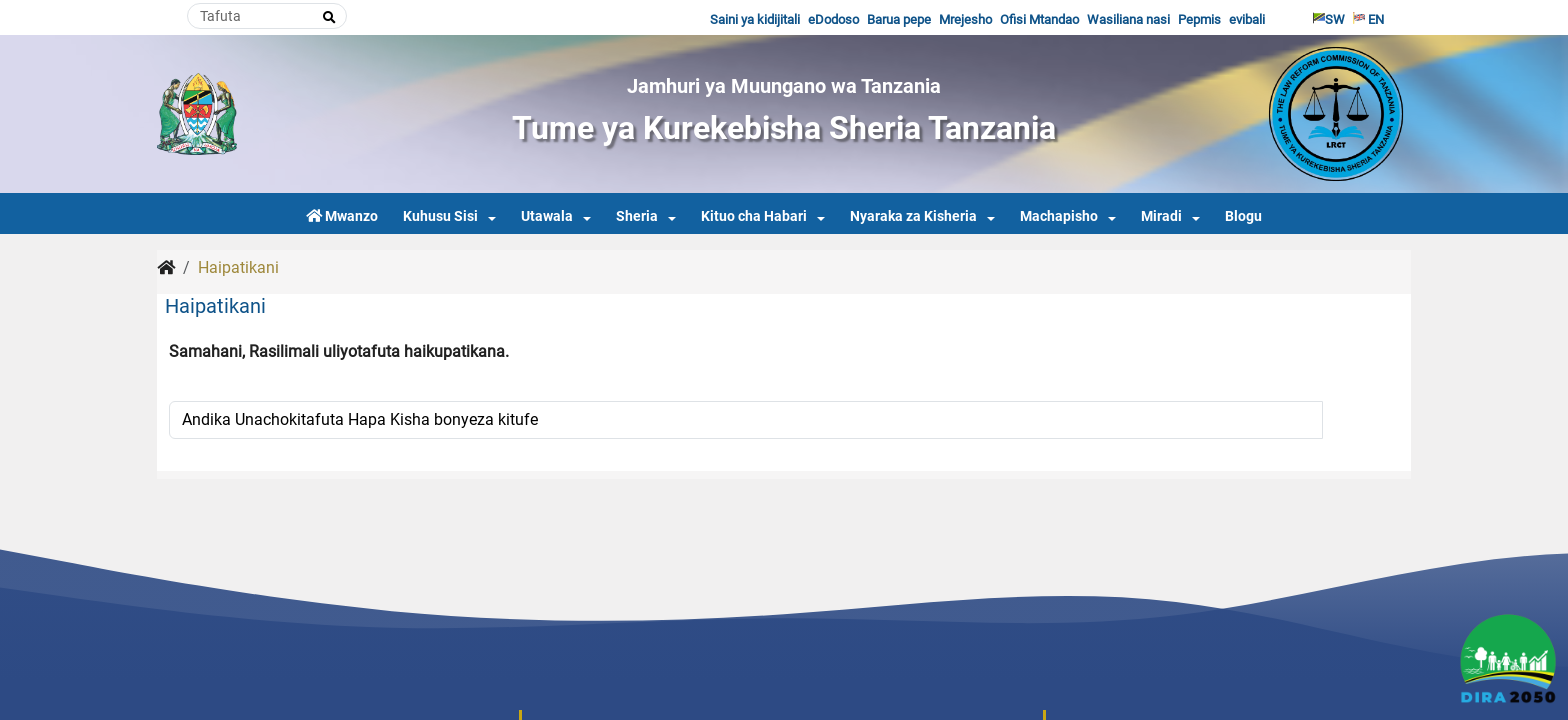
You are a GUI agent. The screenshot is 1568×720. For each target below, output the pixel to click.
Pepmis (1199, 19)
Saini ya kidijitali (755, 19)
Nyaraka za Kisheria (913, 216)
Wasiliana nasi (1128, 19)
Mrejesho (965, 19)
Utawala (547, 216)
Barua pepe (899, 19)
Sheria (637, 216)
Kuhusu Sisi (440, 216)
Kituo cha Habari (754, 216)
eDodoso (833, 19)
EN (1368, 19)
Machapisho (1059, 216)
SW (1329, 19)
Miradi (1161, 216)
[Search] (267, 16)
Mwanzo (342, 216)
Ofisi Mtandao (1039, 19)
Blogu (1243, 216)
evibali (1247, 19)
